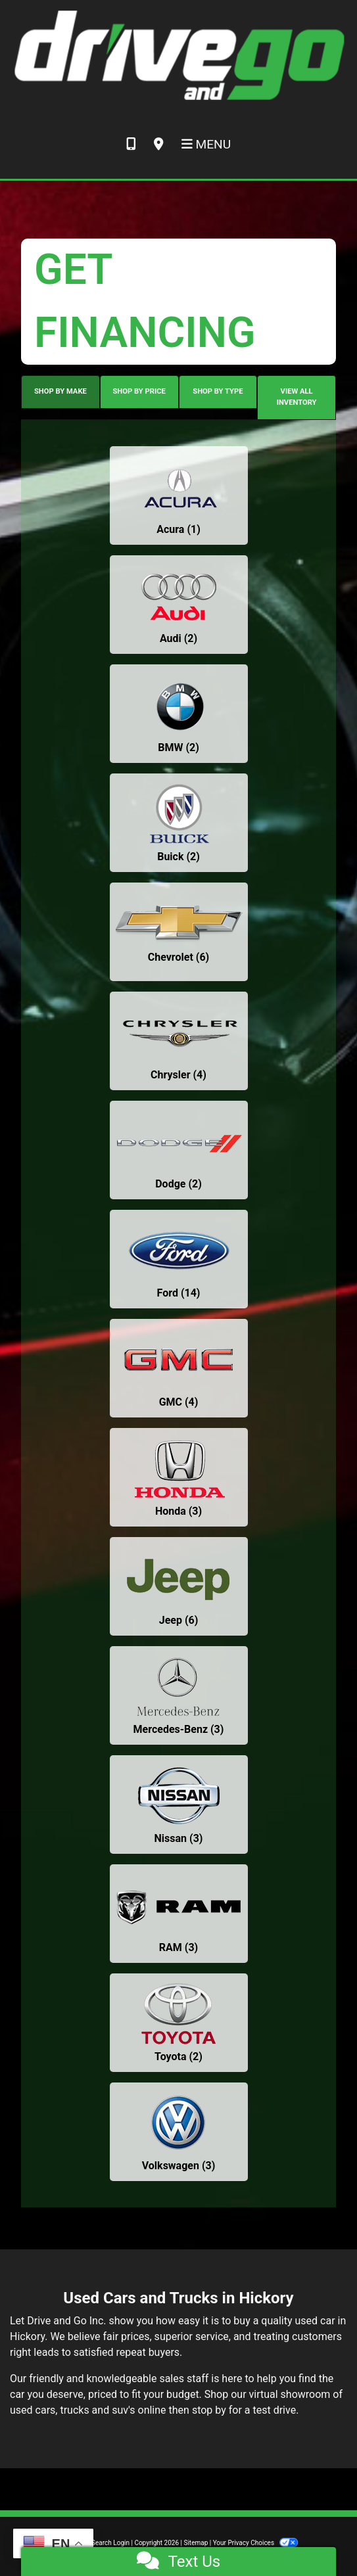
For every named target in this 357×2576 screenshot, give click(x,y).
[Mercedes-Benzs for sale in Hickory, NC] (179, 1695)
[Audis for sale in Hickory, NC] (179, 604)
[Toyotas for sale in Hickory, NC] (179, 2022)
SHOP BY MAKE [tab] (60, 391)
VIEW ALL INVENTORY (297, 397)
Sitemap (195, 2542)
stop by (209, 2410)
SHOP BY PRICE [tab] (138, 391)
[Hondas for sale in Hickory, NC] (179, 1477)
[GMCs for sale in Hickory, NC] (179, 1368)
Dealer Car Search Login (94, 2542)
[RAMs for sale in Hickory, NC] (179, 1913)
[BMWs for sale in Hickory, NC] (179, 713)
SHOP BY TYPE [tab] (218, 391)
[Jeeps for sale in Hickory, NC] (179, 1586)
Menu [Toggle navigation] (206, 144)
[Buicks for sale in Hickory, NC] (179, 822)
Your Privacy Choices (255, 2542)
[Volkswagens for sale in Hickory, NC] (179, 2131)
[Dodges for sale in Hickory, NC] (179, 1150)
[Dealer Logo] (178, 55)
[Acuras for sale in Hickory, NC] (179, 495)
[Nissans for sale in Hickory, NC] (179, 1804)
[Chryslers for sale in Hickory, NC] (179, 1041)
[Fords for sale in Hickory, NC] (179, 1259)
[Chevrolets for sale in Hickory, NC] (179, 932)
